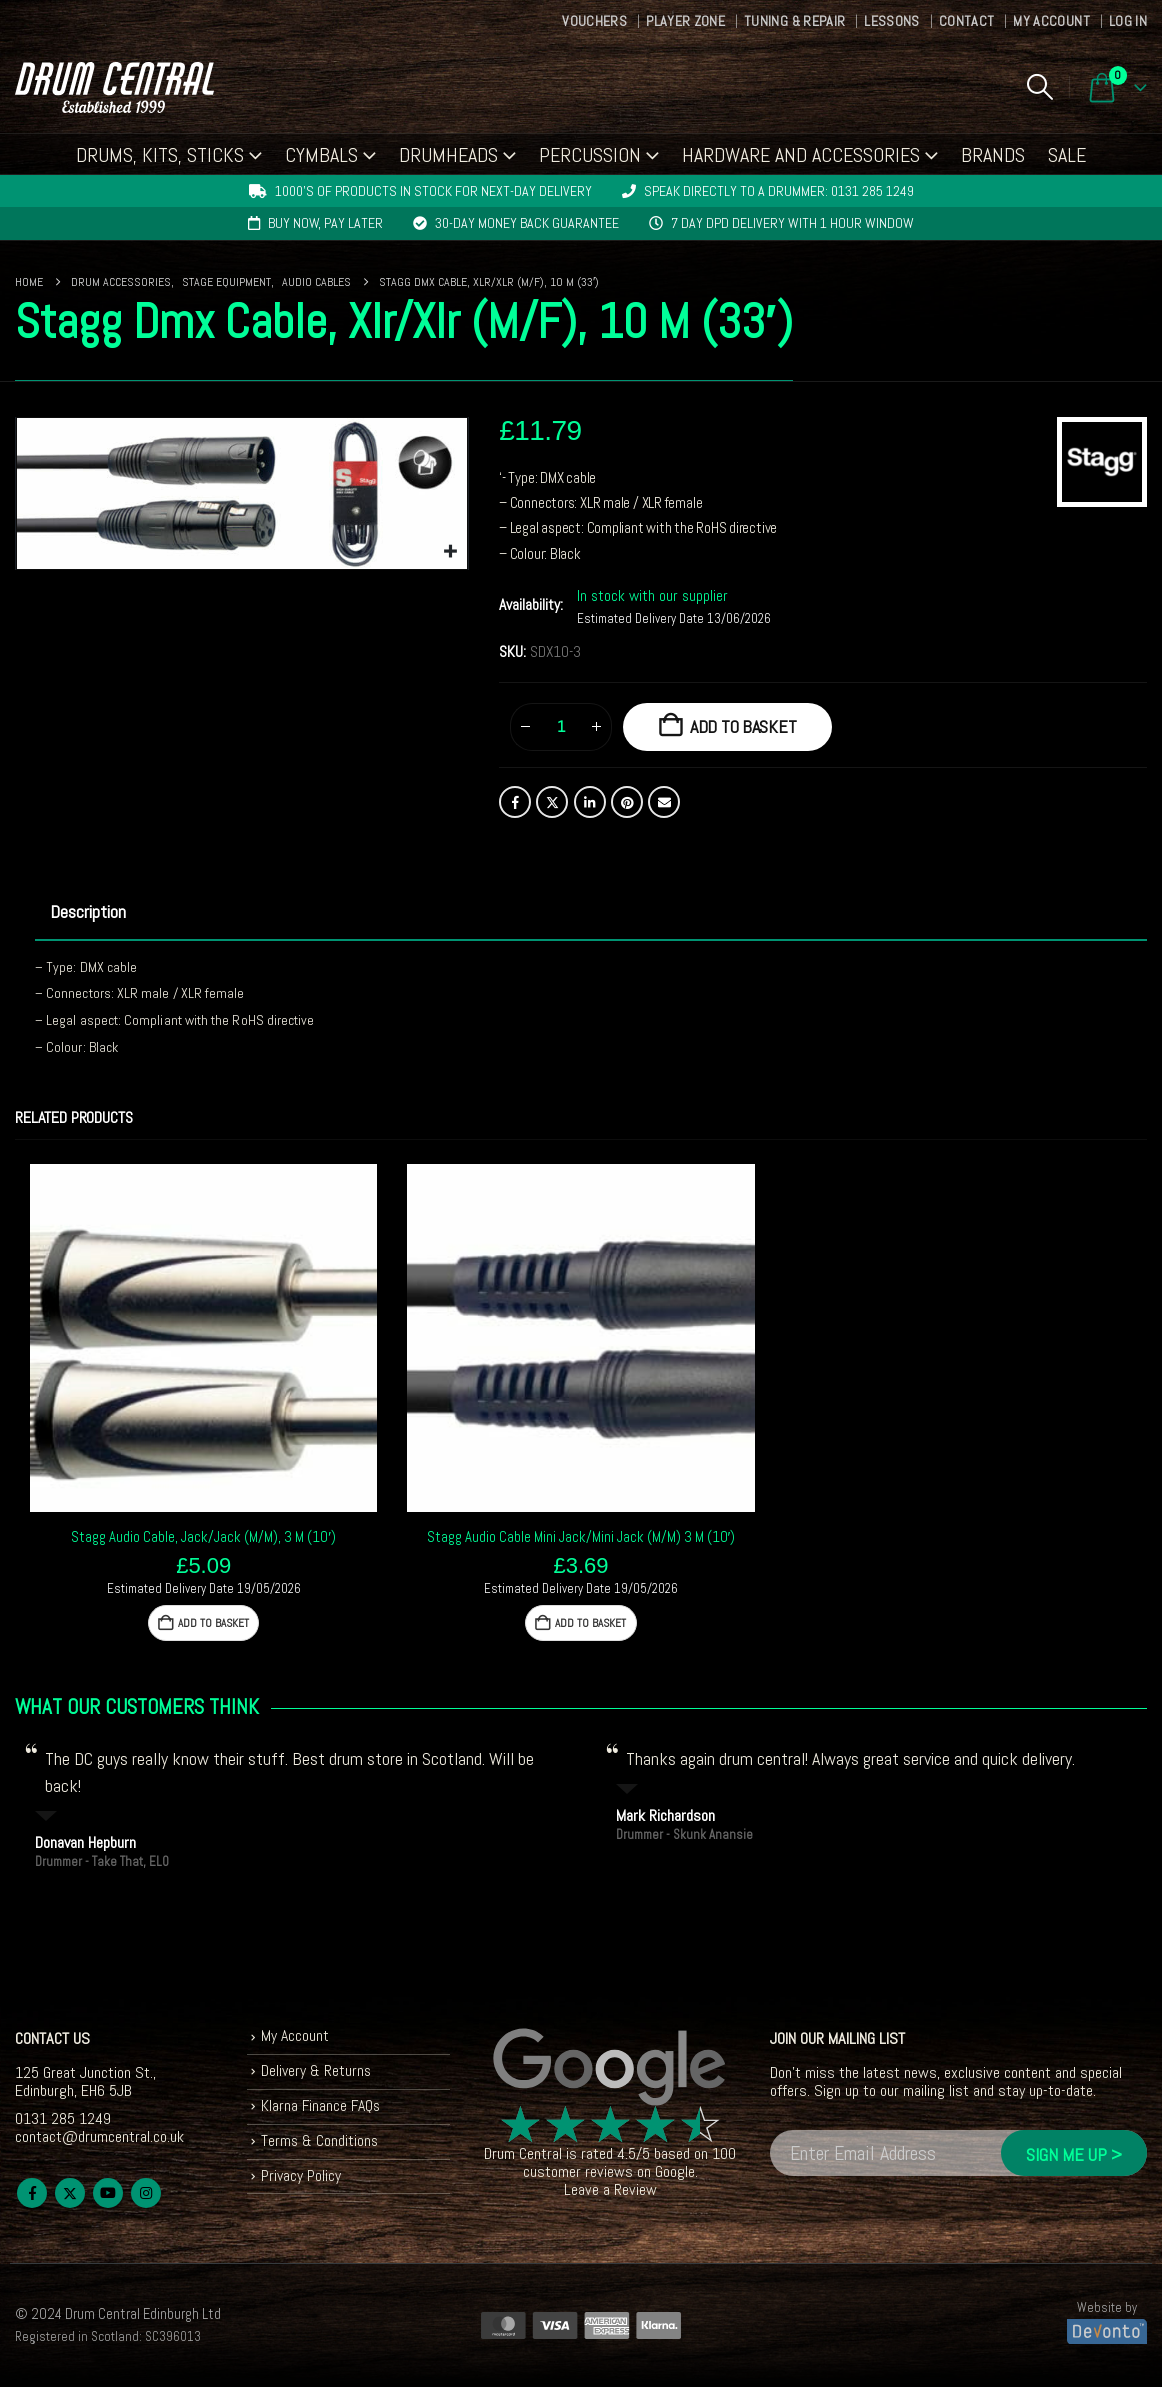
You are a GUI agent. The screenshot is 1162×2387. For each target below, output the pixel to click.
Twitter (552, 802)
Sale (1067, 155)
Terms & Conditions (320, 2144)
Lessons (891, 21)
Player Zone (685, 21)
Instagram (146, 2193)
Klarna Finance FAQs (322, 2108)
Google (675, 2171)
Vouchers (594, 21)
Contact (966, 21)
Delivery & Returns (317, 2072)
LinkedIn (590, 802)
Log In (1128, 21)
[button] (1039, 87)
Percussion (590, 155)
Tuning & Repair (794, 21)
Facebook (515, 802)
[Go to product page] (203, 1337)
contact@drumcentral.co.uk (99, 2136)
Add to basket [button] (214, 1623)
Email (664, 802)
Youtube (108, 2193)
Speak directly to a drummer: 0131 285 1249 (779, 191)
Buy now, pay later (325, 223)
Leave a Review (610, 2189)
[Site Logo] (114, 87)
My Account (1051, 21)
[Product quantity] (561, 727)
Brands (993, 155)
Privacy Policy (301, 2180)
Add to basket (743, 726)
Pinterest (627, 802)
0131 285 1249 (63, 2118)
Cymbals (321, 155)
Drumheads (448, 155)
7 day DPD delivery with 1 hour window (792, 223)
